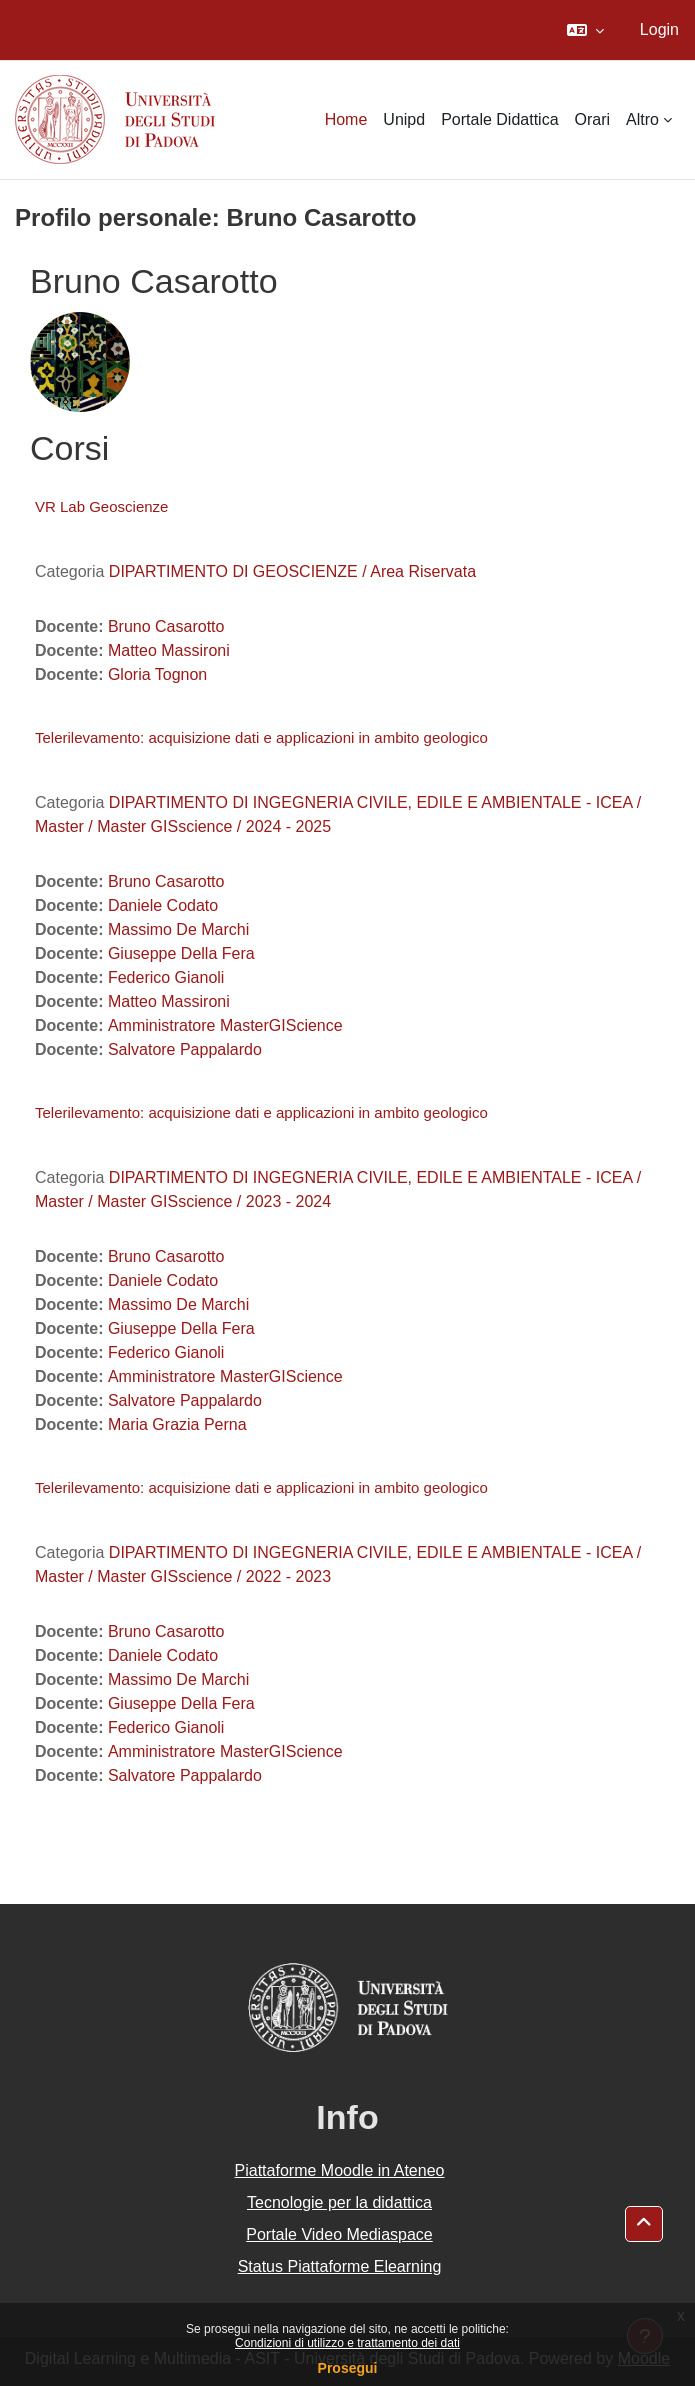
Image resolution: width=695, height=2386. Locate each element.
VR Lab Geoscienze (101, 506)
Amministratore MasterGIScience (225, 1025)
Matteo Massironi (169, 650)
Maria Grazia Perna (177, 1424)
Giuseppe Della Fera (181, 953)
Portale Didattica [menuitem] (499, 119)
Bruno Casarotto (166, 626)
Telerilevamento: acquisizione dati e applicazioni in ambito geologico (261, 737)
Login (659, 29)
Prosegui (348, 2368)
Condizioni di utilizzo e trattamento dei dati (347, 2343)
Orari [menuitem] (593, 119)
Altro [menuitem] (642, 119)
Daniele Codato (163, 905)
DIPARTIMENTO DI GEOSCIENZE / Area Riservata (292, 571)
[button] (585, 30)
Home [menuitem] (346, 119)
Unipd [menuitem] (404, 119)
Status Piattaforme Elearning (340, 2266)
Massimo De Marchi (178, 929)
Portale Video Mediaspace (339, 2234)
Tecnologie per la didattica (339, 2202)
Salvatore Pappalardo (185, 1049)
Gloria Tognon (157, 674)
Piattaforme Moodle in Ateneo (340, 2170)
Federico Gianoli (166, 977)
